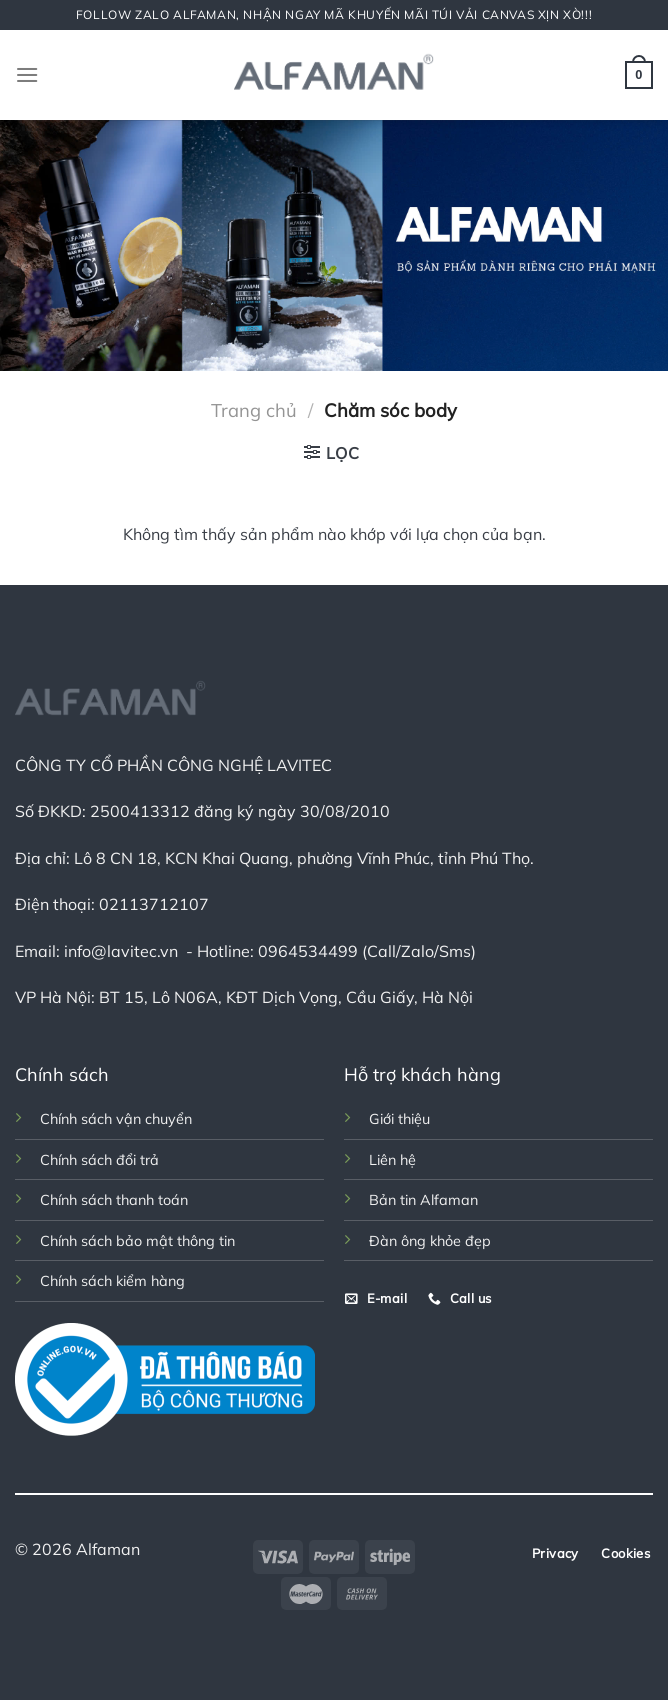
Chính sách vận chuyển (116, 1119)
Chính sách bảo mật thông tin (137, 1241)
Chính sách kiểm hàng (112, 1281)
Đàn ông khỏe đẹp (430, 1241)
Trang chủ (254, 410)
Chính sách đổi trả (99, 1160)
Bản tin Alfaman (423, 1200)
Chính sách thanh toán (114, 1200)
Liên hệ (392, 1160)
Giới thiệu (399, 1119)
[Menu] (27, 74)
